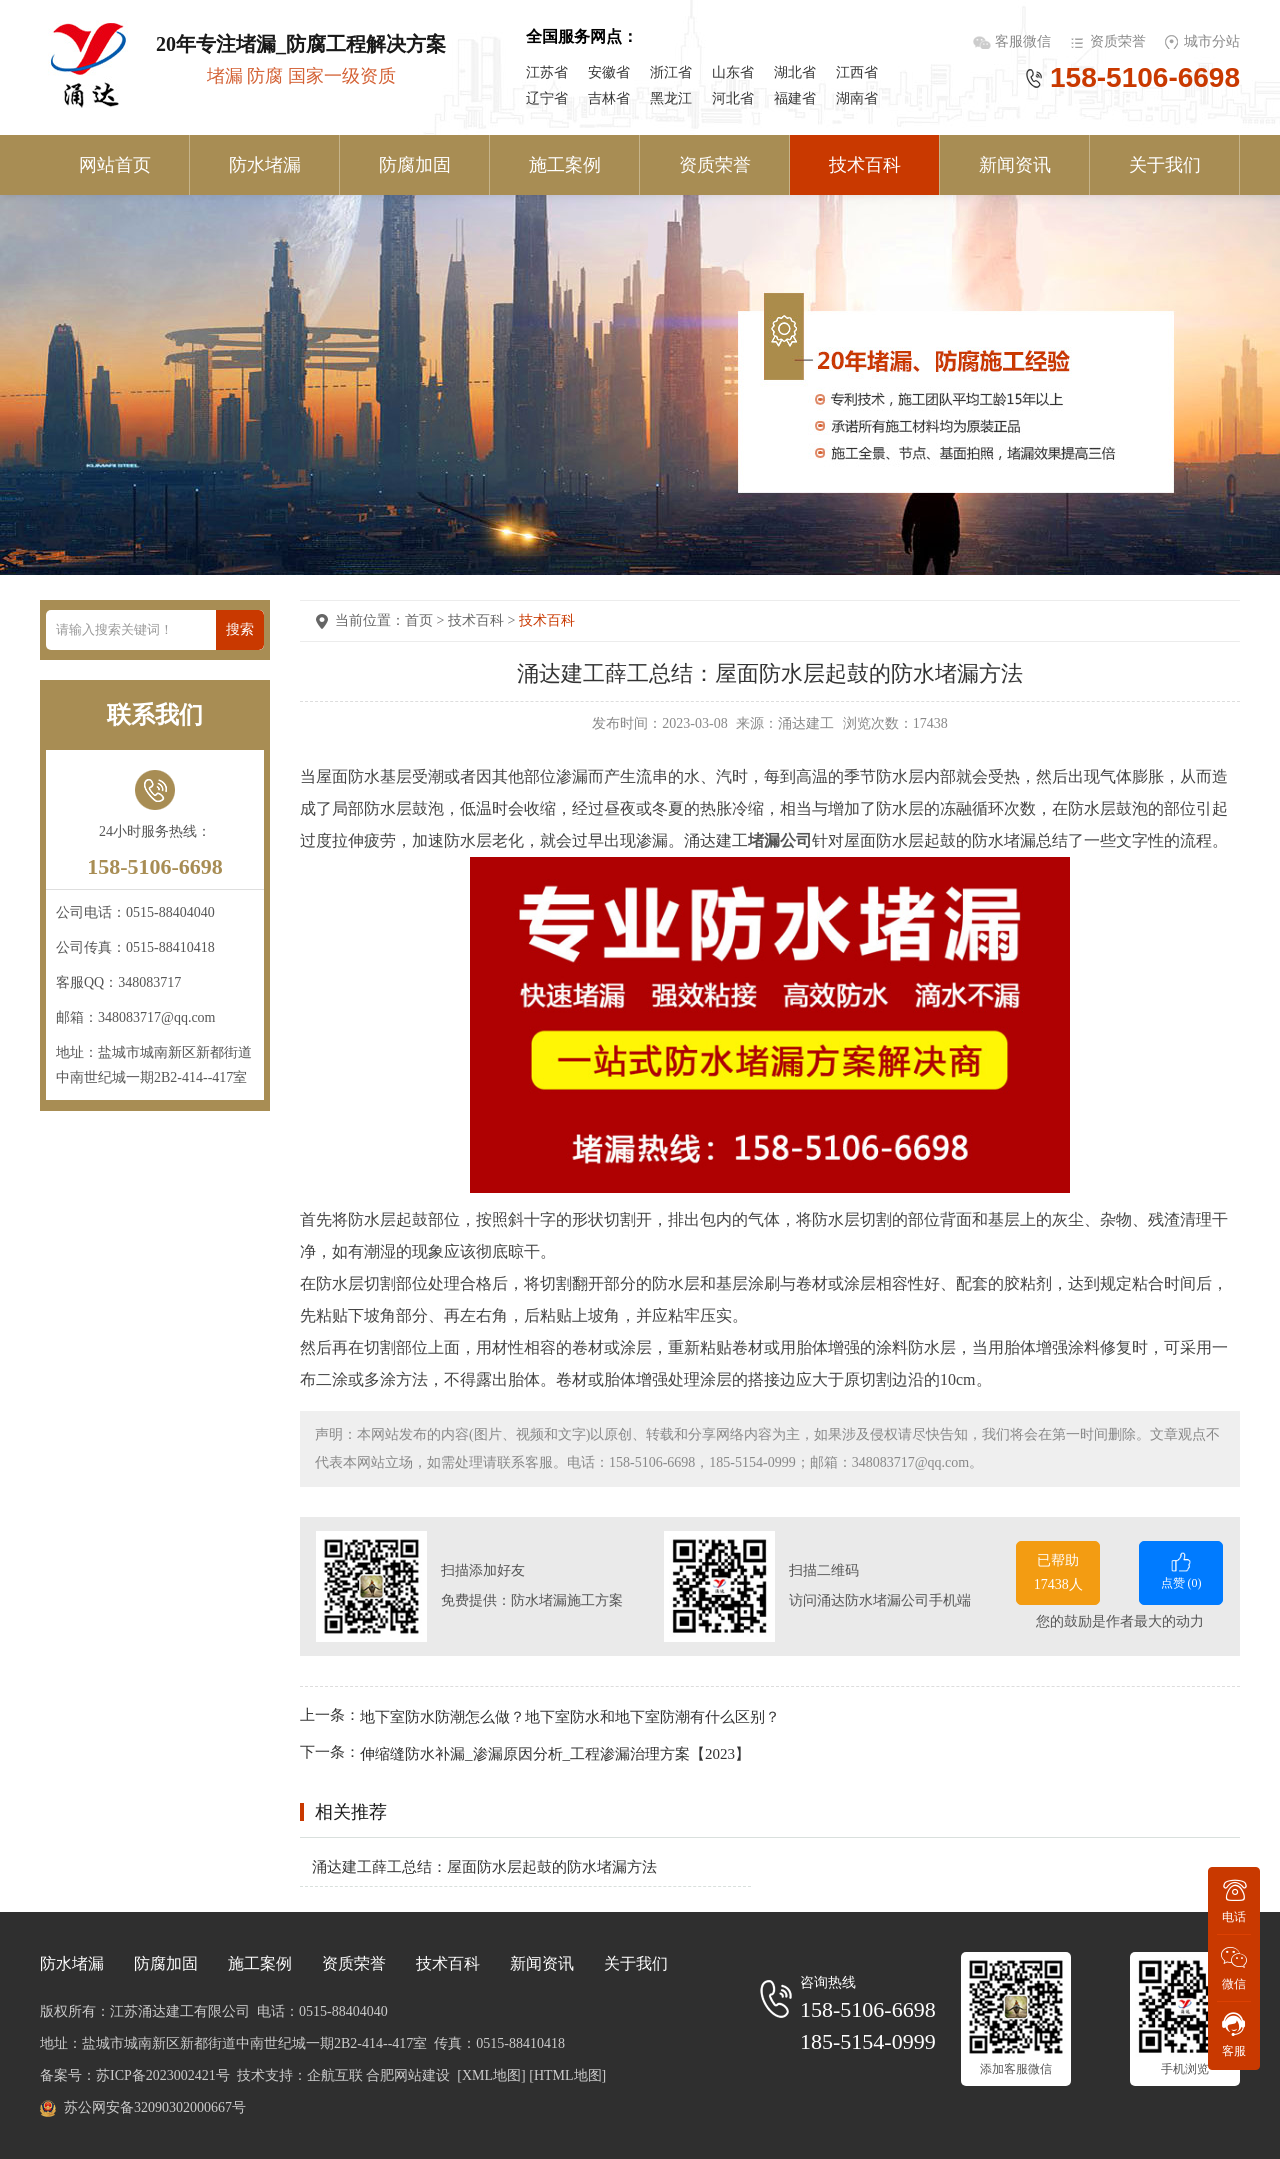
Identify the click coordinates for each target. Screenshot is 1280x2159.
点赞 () (1181, 1569)
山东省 (733, 72)
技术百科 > (483, 620)
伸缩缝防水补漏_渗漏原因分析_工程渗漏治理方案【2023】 (555, 1754)
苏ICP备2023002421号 (163, 2075)
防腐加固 (415, 165)
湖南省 (857, 98)
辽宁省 (547, 98)
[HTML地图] (567, 2075)
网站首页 (115, 165)
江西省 (857, 72)
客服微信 (1025, 41)
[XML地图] (491, 2075)
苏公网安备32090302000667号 (155, 2107)
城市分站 (1212, 41)
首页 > (426, 620)
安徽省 (609, 72)
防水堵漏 (265, 165)
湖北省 (795, 72)
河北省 (733, 98)
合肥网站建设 (408, 2075)
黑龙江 (671, 98)
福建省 (795, 98)
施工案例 (565, 165)
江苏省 (547, 72)
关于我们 (1165, 165)
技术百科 (865, 165)
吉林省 (609, 98)
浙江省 (671, 72)
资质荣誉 (1118, 41)
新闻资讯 (1015, 165)
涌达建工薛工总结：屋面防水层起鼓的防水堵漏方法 (484, 1867)
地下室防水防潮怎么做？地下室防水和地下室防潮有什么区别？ (570, 1716)
